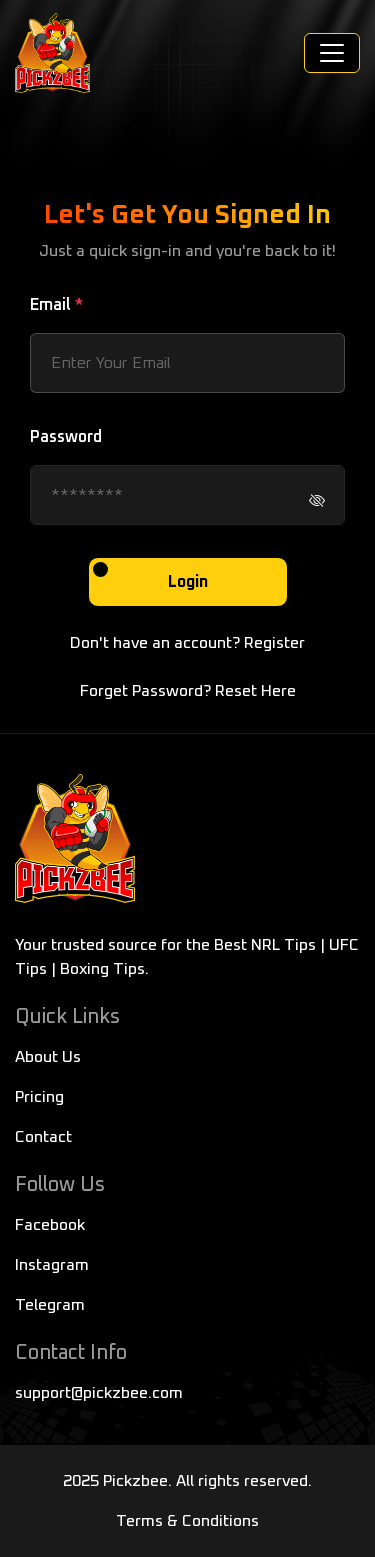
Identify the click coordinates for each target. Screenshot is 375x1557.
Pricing (39, 1097)
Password (66, 437)
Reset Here (255, 691)
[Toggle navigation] (332, 53)
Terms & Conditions (187, 1521)
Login (188, 582)
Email (56, 305)
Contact (43, 1137)
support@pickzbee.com (99, 1393)
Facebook (50, 1225)
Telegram (50, 1305)
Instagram (52, 1265)
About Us (48, 1057)
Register (274, 643)
